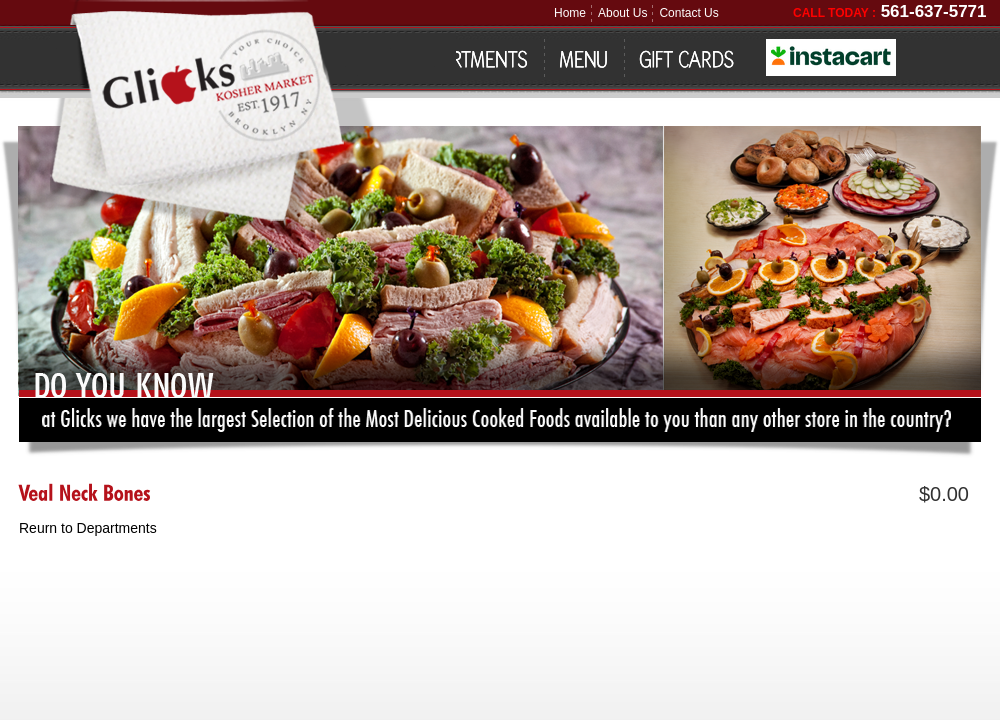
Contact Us (688, 13)
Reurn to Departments (88, 528)
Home (570, 13)
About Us (622, 13)
